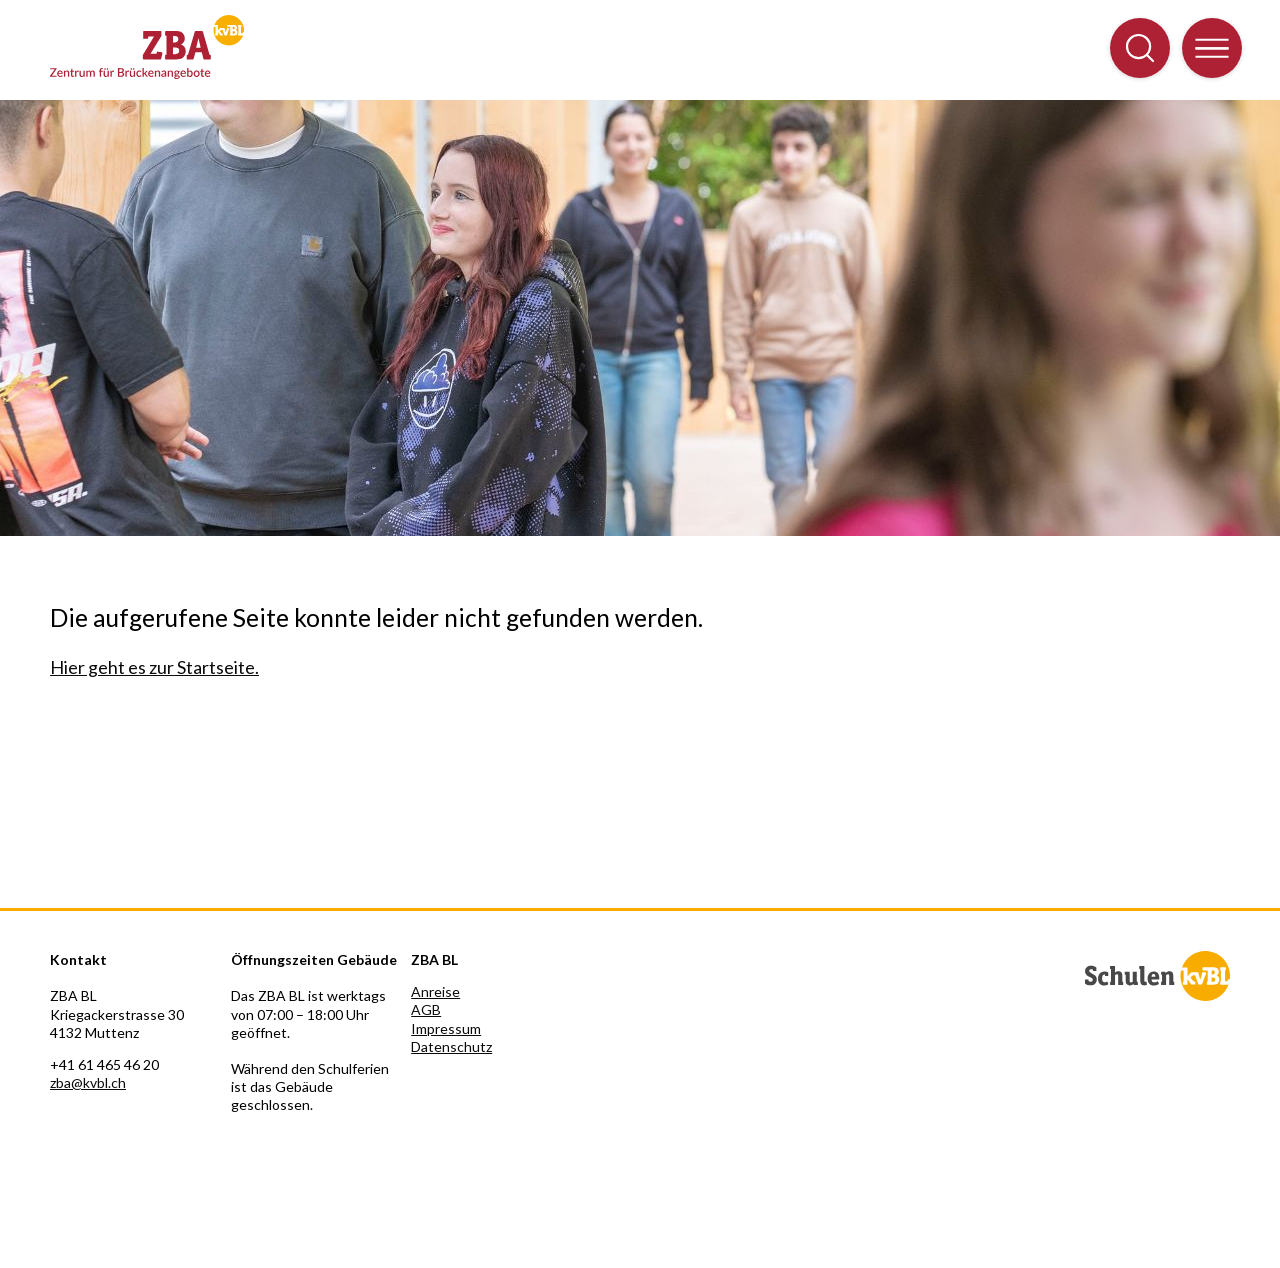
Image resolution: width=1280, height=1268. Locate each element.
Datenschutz (451, 1046)
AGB (426, 1009)
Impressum (446, 1028)
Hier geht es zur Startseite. (154, 667)
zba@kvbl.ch (88, 1082)
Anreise (435, 991)
